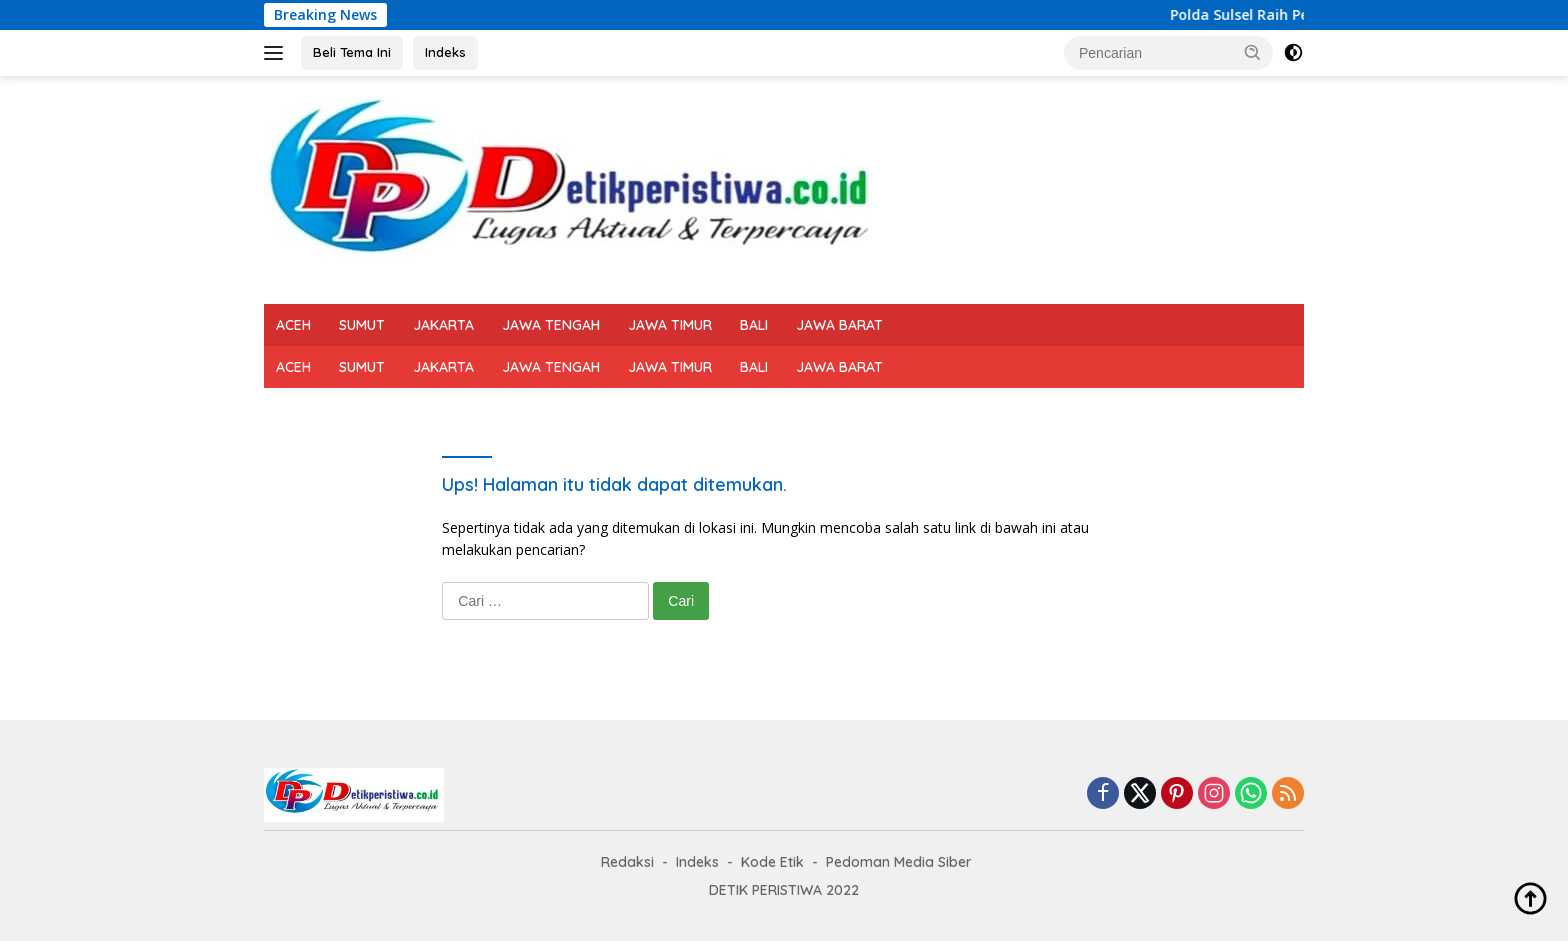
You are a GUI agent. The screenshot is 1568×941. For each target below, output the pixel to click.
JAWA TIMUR (670, 325)
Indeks (445, 52)
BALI (754, 325)
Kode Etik (772, 862)
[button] (1253, 52)
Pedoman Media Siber (899, 862)
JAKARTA (443, 325)
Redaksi (627, 862)
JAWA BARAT (839, 325)
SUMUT (362, 325)
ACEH (293, 325)
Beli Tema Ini (352, 52)
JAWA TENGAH (551, 325)
